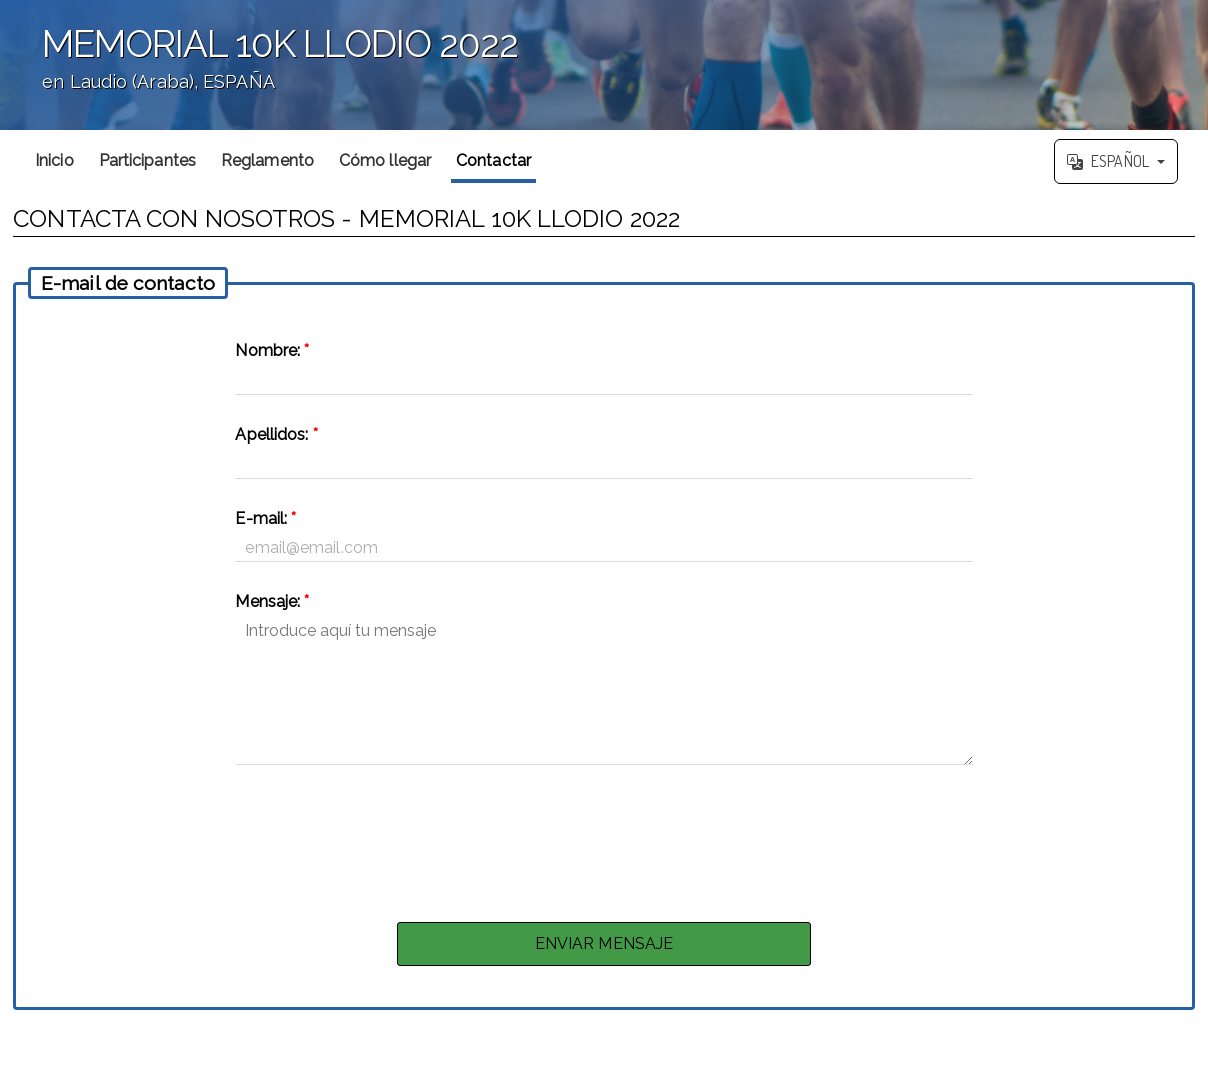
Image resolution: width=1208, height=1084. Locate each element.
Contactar (493, 160)
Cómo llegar (385, 160)
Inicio (54, 160)
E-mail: (265, 518)
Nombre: (272, 350)
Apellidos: (276, 434)
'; (604, 65)
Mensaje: (272, 601)
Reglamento (267, 160)
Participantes (147, 160)
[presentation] (604, 838)
